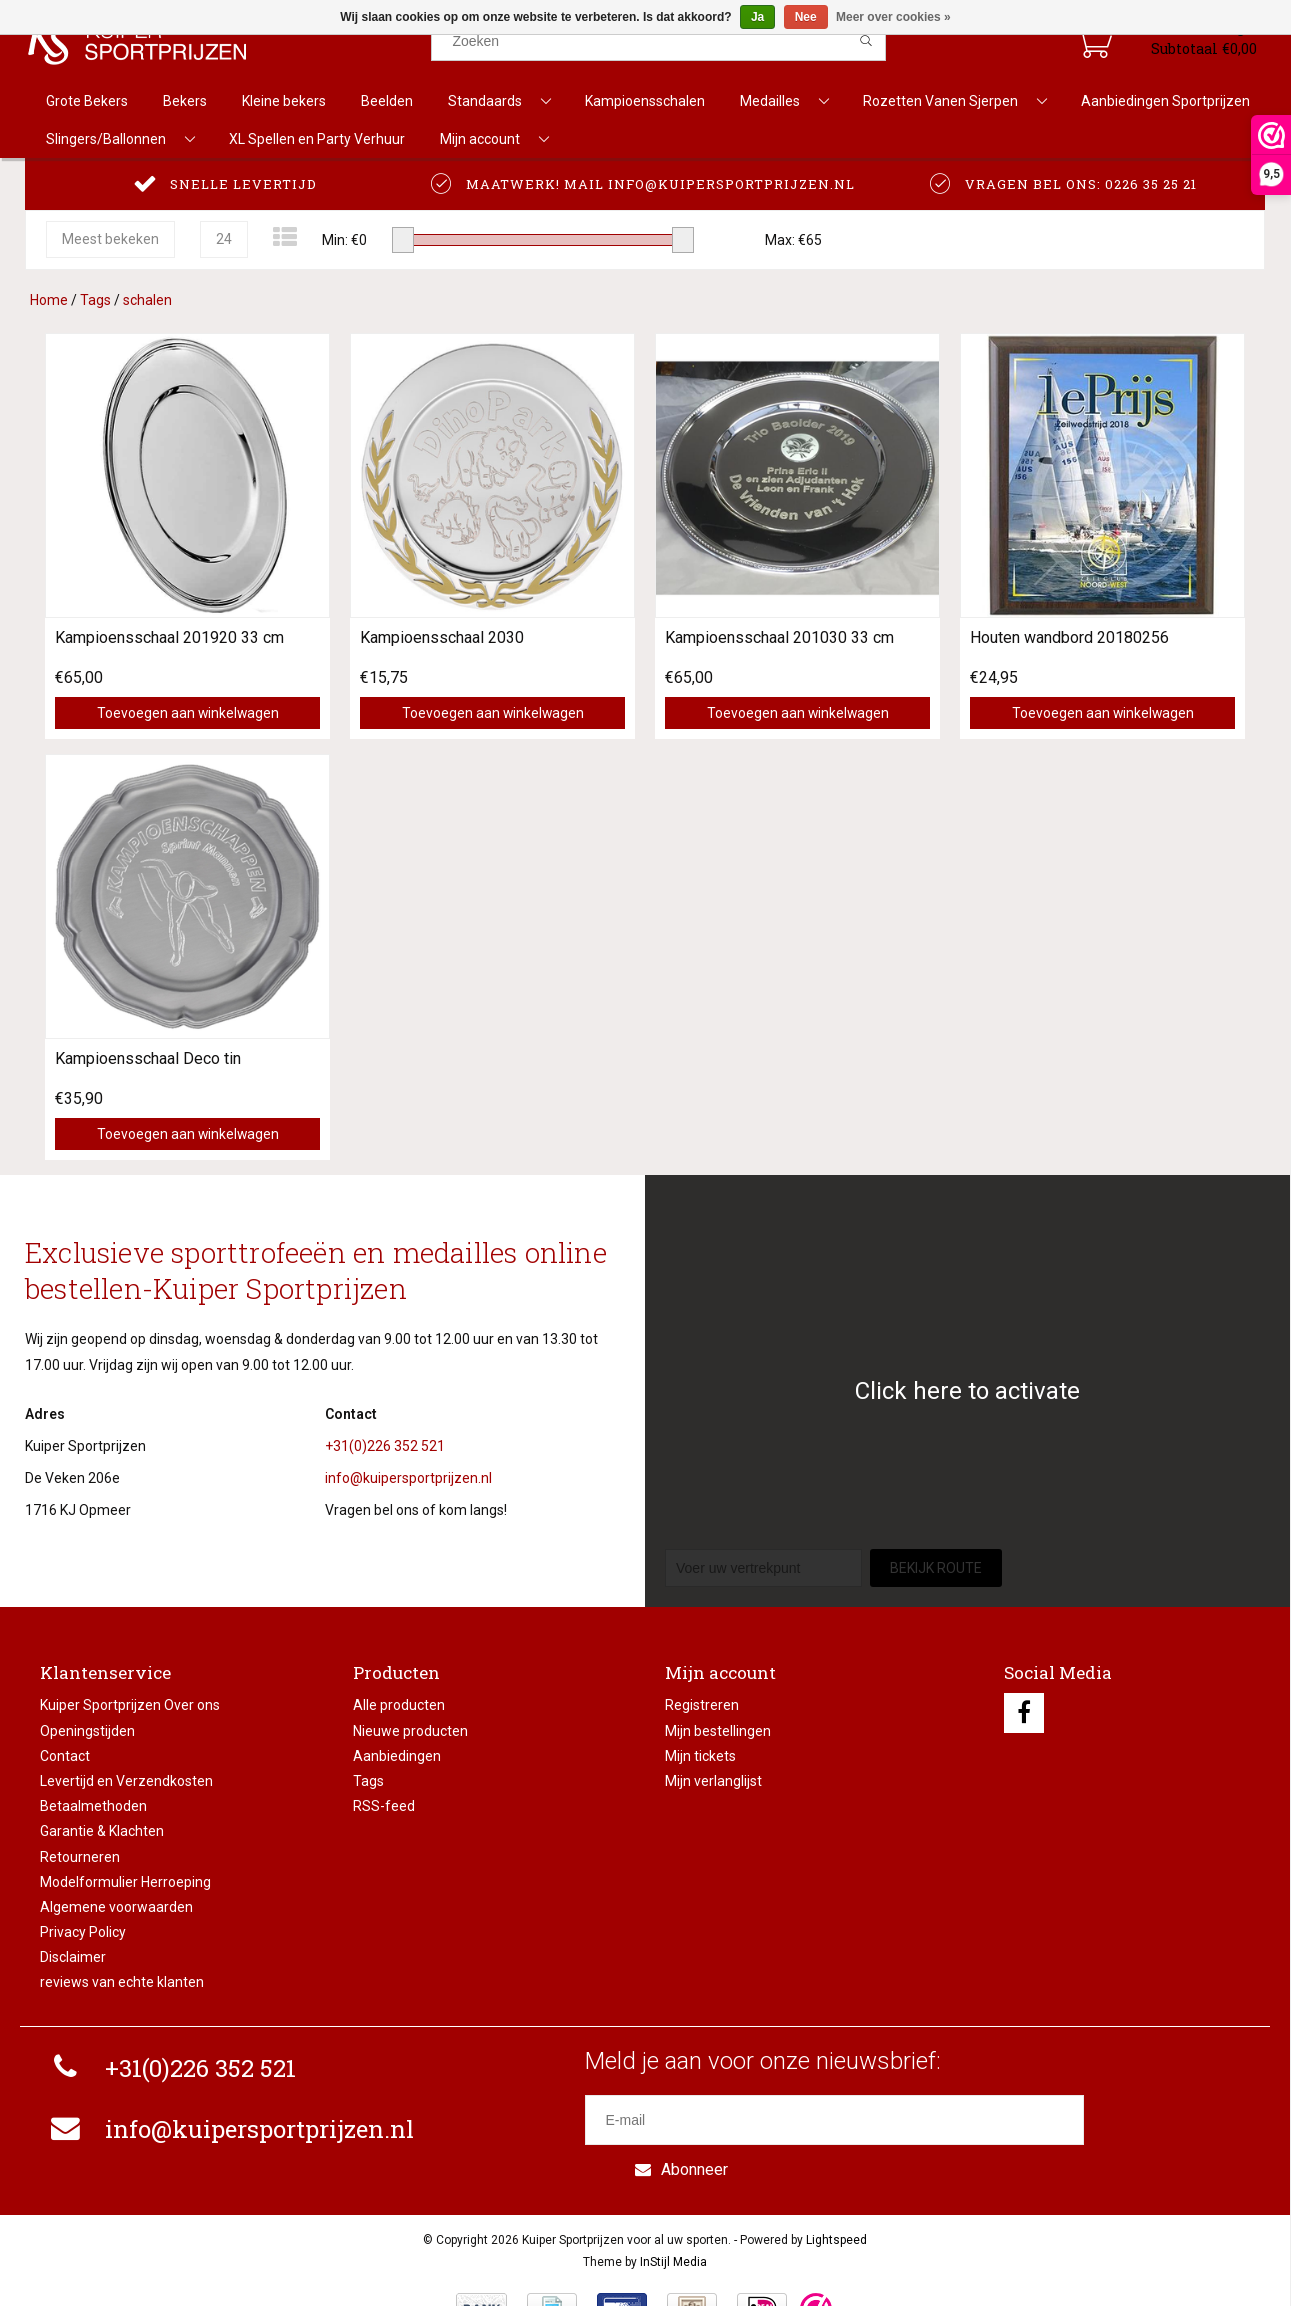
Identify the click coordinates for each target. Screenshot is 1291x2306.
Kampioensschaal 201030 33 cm (779, 637)
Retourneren (80, 1857)
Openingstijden (87, 1731)
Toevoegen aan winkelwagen (188, 713)
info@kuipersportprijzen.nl (408, 1478)
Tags (95, 300)
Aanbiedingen (397, 1756)
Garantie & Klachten (102, 1831)
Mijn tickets (700, 1756)
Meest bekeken (110, 239)
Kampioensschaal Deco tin (148, 1058)
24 (224, 239)
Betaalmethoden (93, 1806)
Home (49, 300)
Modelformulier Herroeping (125, 1882)
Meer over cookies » (893, 17)
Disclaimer (73, 1957)
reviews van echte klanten (122, 1982)
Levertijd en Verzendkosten (126, 1781)
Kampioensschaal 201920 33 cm (169, 637)
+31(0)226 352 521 (385, 1446)
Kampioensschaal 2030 (442, 637)
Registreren (702, 1705)
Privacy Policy (83, 1932)
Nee (806, 17)
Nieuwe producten (410, 1731)
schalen (147, 300)
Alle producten (399, 1705)
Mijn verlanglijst (713, 1781)
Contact (65, 1756)
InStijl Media (673, 2215)
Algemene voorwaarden (116, 1907)
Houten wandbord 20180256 (1069, 637)
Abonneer (1166, 2119)
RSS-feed (384, 1806)
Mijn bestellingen (718, 1731)
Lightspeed (836, 2194)
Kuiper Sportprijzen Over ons (130, 1705)
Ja (757, 17)
